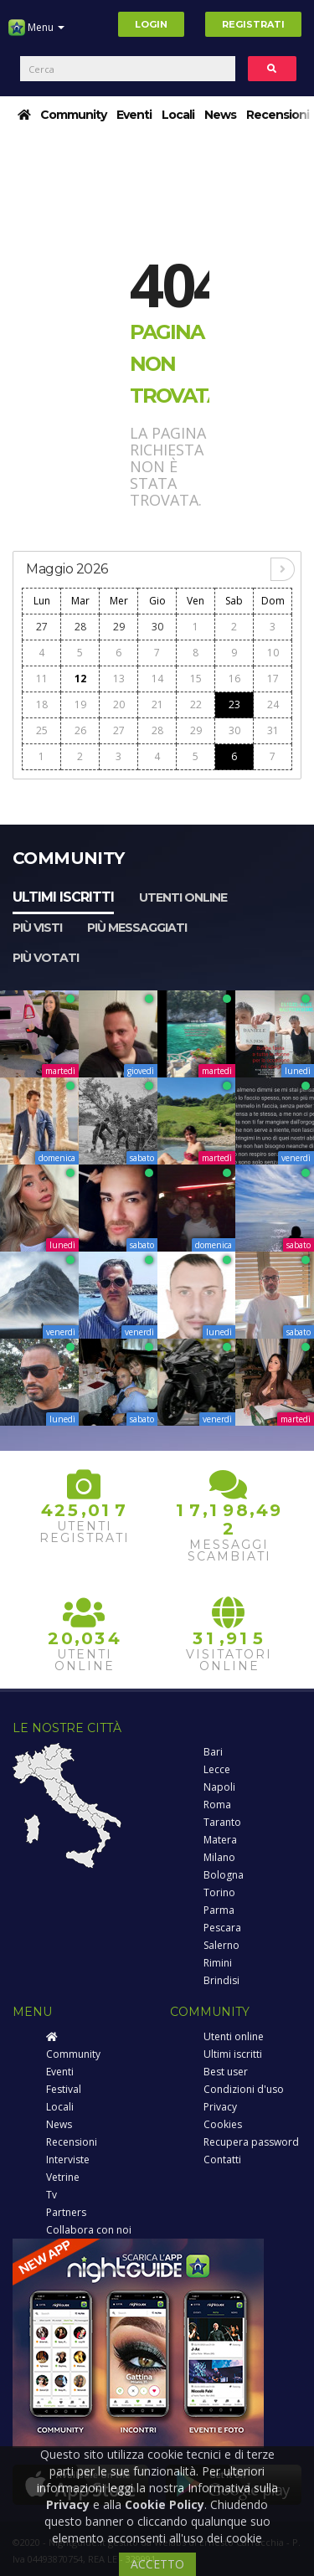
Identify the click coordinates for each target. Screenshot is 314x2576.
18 (42, 704)
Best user (225, 2071)
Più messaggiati (137, 927)
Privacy (220, 2107)
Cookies (222, 2124)
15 (196, 678)
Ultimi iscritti (63, 897)
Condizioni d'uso (243, 2089)
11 (42, 678)
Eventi (134, 114)
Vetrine (63, 2177)
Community (73, 114)
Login (151, 24)
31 (273, 730)
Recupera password (251, 2142)
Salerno (221, 1945)
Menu (36, 33)
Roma (217, 1804)
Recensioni (277, 114)
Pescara (222, 1927)
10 (273, 652)
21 (157, 704)
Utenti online (183, 897)
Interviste (68, 2159)
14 (157, 678)
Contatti (222, 2159)
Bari (213, 1752)
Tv (51, 2195)
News (220, 114)
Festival (63, 2089)
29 (119, 627)
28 (80, 627)
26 (80, 730)
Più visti (37, 927)
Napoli (219, 1787)
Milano (219, 1857)
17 (273, 678)
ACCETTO (157, 2564)
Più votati (46, 957)
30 (157, 627)
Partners (66, 2212)
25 (42, 730)
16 (234, 678)
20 (119, 704)
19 (80, 704)
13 (119, 678)
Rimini (217, 1963)
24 (273, 704)
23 (234, 704)
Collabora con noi (88, 2230)
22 (196, 704)
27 (42, 627)
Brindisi (221, 1980)
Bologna (223, 1875)
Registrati (253, 24)
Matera (220, 1840)
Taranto (222, 1822)
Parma (218, 1910)
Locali (178, 114)
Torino (219, 1892)
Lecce (216, 1769)
